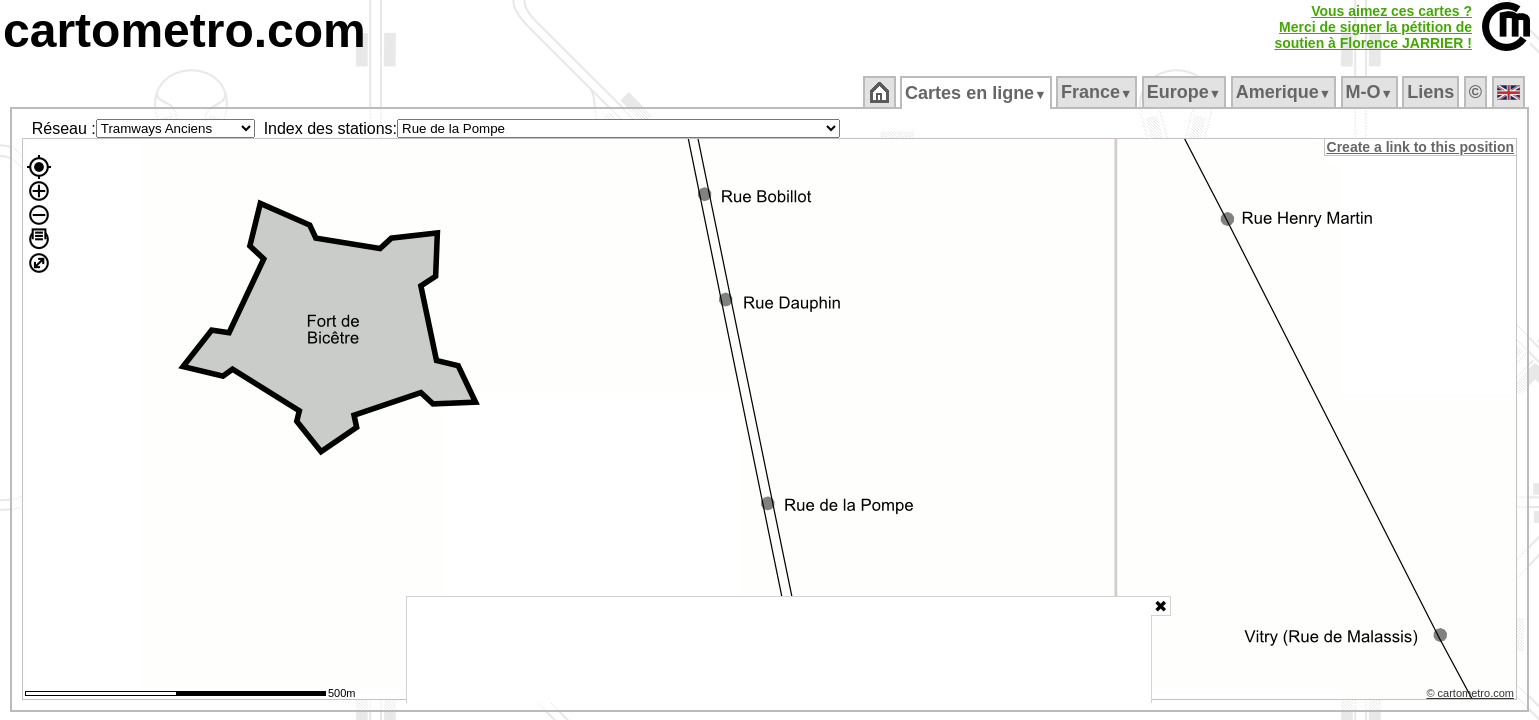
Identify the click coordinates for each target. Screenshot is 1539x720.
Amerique (1284, 92)
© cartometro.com (1472, 696)
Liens (1432, 92)
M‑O (1370, 92)
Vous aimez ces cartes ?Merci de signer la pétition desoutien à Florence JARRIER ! (1373, 27)
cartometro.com (184, 30)
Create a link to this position (1421, 147)
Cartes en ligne (977, 93)
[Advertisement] (779, 650)
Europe (1185, 92)
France (1097, 92)
